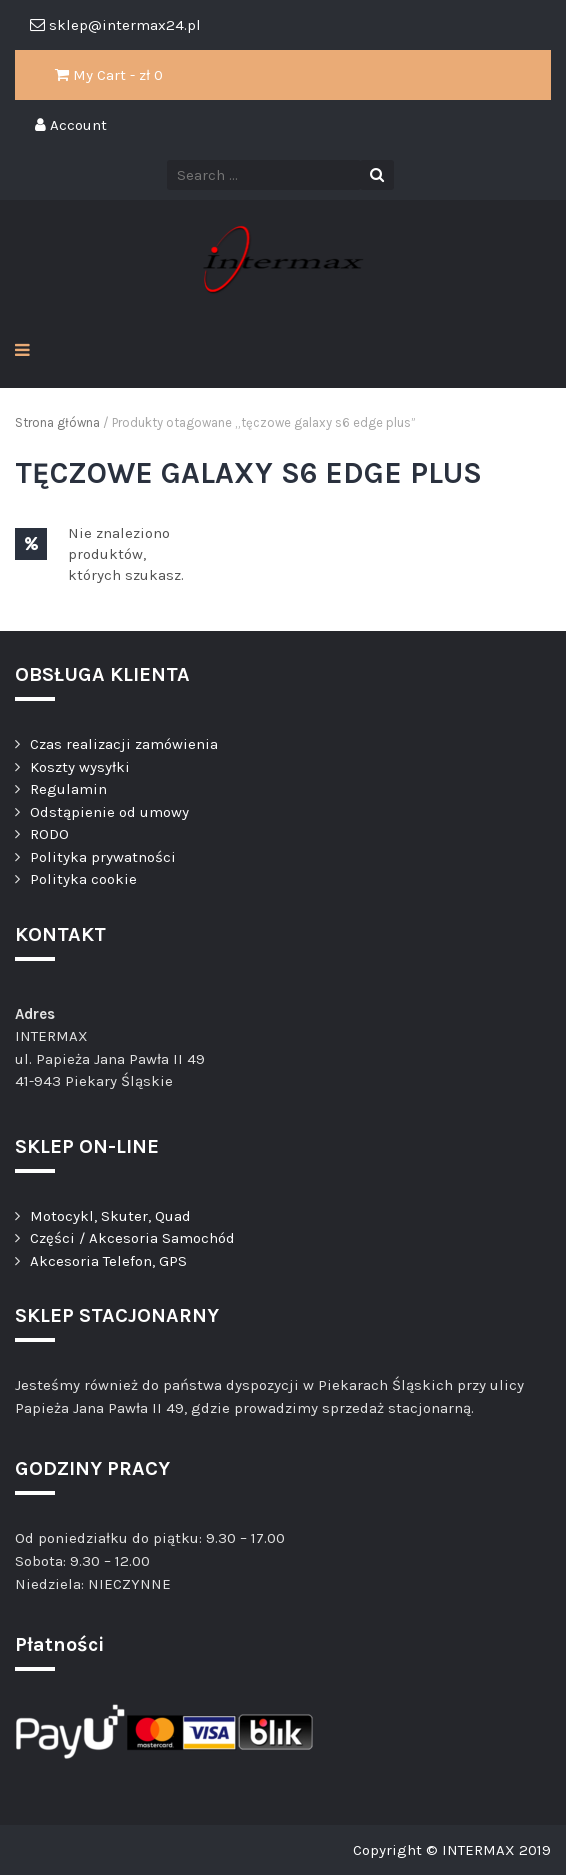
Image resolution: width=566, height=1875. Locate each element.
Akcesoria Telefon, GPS (108, 1261)
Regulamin (68, 789)
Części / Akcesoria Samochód (132, 1238)
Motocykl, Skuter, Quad (110, 1216)
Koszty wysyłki (80, 767)
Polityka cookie (83, 879)
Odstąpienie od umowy (109, 812)
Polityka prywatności (103, 857)
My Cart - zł (109, 75)
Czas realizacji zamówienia (124, 744)
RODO (49, 834)
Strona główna (57, 422)
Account (71, 125)
